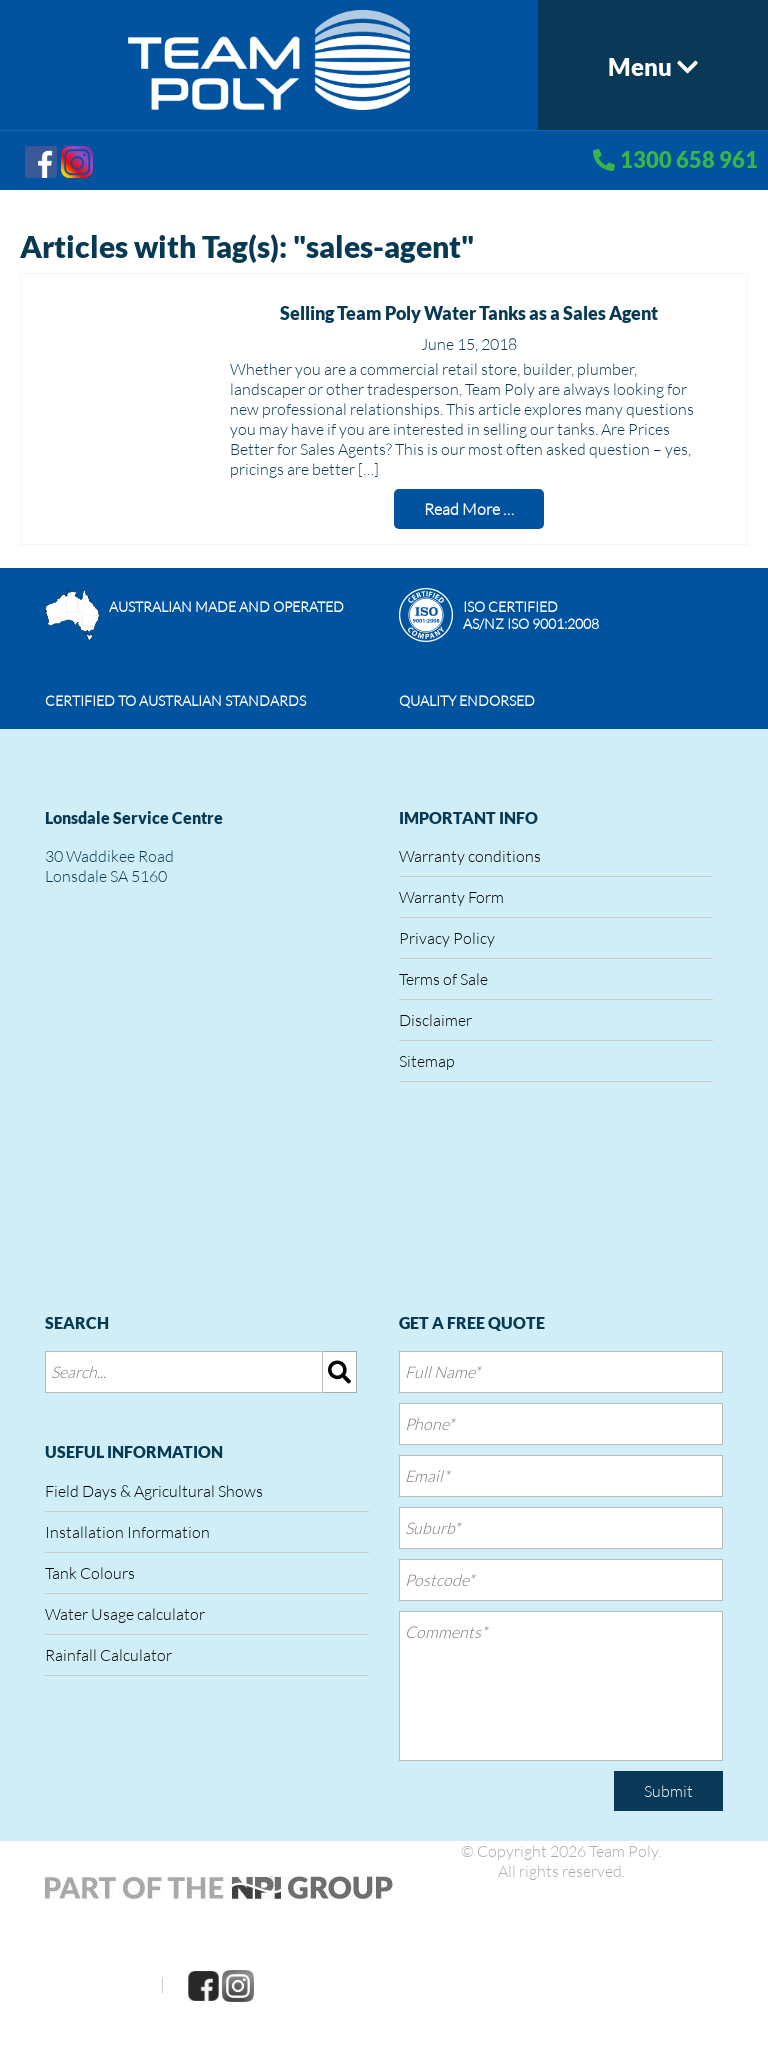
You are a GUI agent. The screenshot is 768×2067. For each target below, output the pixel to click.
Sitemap (427, 1061)
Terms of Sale (443, 979)
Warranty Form (451, 897)
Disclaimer (435, 1020)
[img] (340, 1372)
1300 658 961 (689, 159)
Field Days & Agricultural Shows (154, 1491)
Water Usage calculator (125, 1614)
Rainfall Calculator (108, 1655)
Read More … (469, 509)
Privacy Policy (447, 938)
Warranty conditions (470, 856)
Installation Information (127, 1532)
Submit (668, 1791)
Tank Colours (90, 1573)
